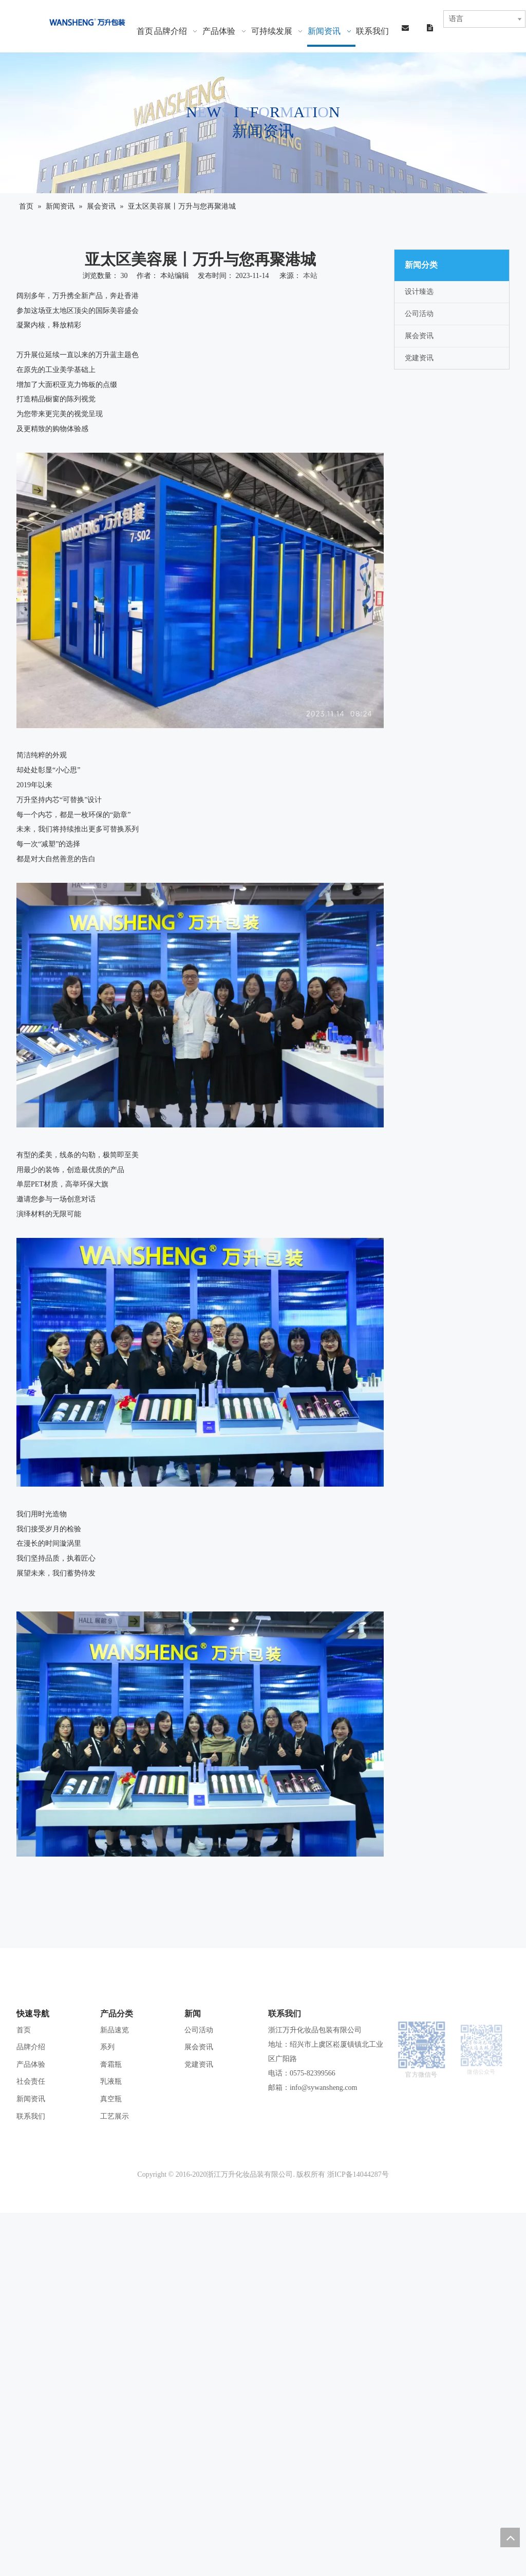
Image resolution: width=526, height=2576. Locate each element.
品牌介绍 (30, 2047)
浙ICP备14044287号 (358, 2174)
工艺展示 (114, 2116)
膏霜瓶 (111, 2064)
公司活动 (419, 314)
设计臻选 (419, 291)
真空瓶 (111, 2099)
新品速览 (114, 2030)
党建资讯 (419, 358)
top (510, 2537)
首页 (23, 2030)
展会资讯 (419, 336)
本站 (310, 276)
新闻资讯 (30, 2099)
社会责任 (30, 2081)
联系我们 (30, 2116)
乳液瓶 (111, 2081)
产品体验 (30, 2064)
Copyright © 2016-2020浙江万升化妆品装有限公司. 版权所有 (231, 2174)
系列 (107, 2047)
